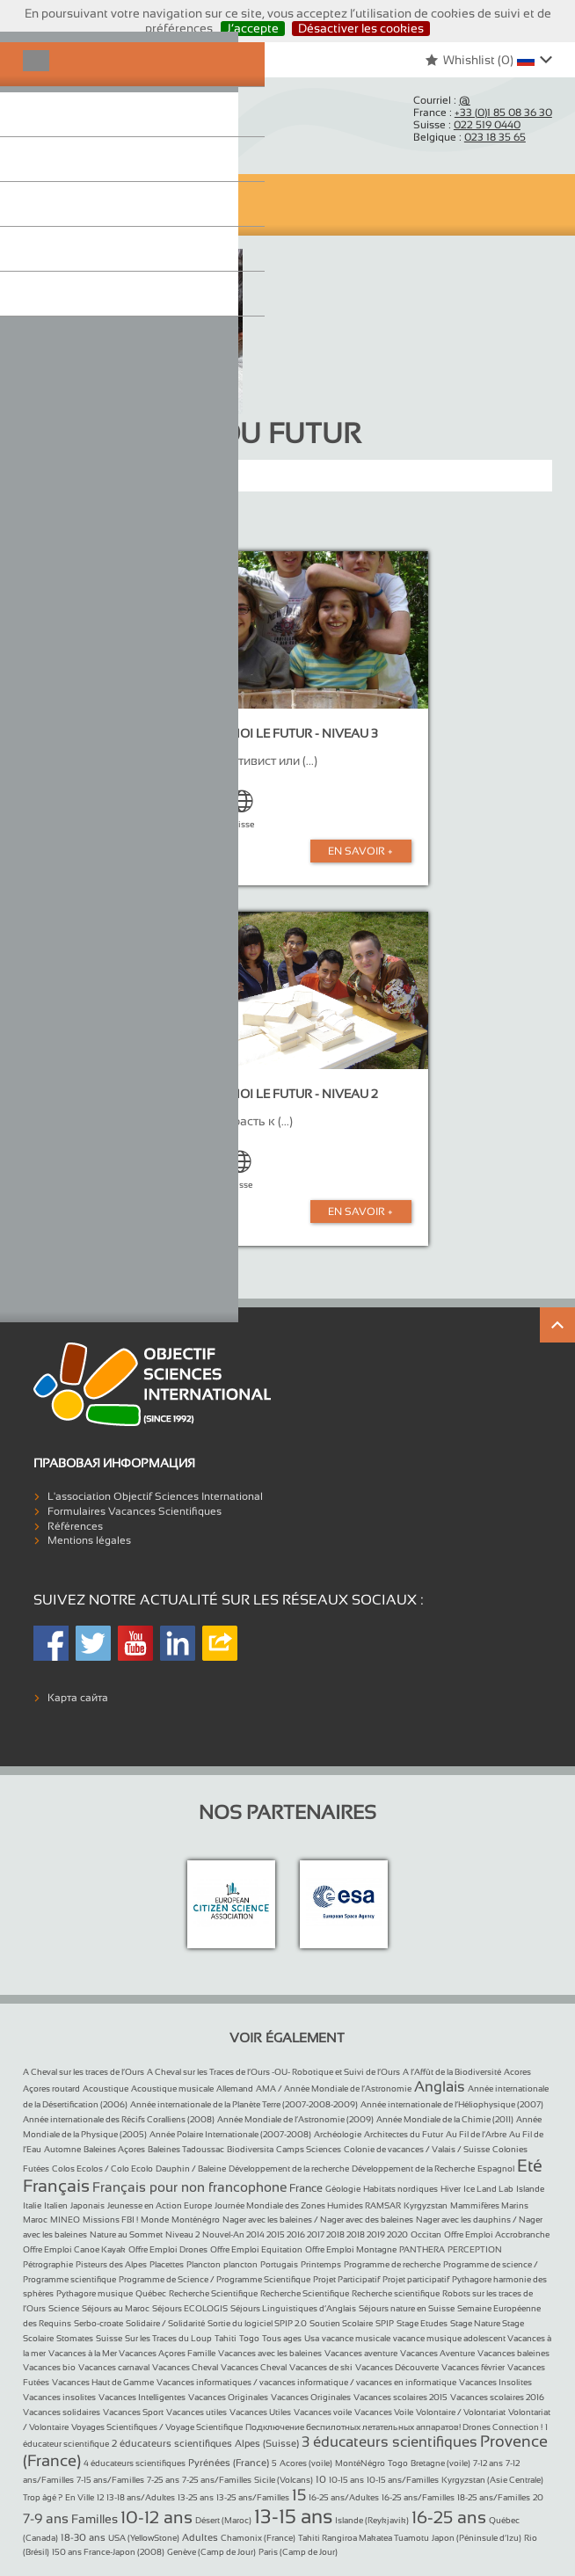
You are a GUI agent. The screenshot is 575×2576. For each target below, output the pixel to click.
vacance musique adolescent (450, 2338)
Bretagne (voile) (440, 2463)
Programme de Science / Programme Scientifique (214, 2279)
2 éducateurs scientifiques (172, 2443)
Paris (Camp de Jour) (298, 2552)
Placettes (166, 2264)
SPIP (384, 2323)
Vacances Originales (228, 2397)
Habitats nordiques (400, 2189)
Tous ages (282, 2338)
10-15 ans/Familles (403, 2480)
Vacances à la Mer (83, 2353)
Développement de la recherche (289, 2168)
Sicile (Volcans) (283, 2480)
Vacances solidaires (61, 2412)
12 (100, 2497)
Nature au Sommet (126, 2234)
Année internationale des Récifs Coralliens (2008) (119, 2119)
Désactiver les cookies (361, 28)
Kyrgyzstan (426, 2205)
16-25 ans (448, 2517)
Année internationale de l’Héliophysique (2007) (451, 2104)
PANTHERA (422, 2249)
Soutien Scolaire (341, 2323)
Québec (150, 2293)
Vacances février (473, 2367)
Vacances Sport (133, 2412)
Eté (529, 2165)
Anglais (439, 2086)
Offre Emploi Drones (167, 2249)
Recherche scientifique (396, 2293)
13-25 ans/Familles (252, 2497)
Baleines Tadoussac (186, 2149)
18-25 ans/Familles (493, 2497)
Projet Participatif (346, 2279)
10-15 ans (346, 2480)
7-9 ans (46, 2518)
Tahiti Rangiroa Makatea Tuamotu (363, 2538)
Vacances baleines (513, 2353)
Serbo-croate (98, 2323)
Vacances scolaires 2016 (497, 2397)
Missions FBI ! (110, 2219)
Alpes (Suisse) (267, 2443)
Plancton (203, 2264)
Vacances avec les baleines (270, 2353)
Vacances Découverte (397, 2367)
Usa (311, 2338)
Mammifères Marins (489, 2205)
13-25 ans (196, 2497)
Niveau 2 (182, 2234)
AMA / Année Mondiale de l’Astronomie (333, 2088)
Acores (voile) (306, 2463)
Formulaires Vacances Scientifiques (134, 1511)
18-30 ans (83, 2537)
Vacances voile (323, 2412)
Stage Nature (476, 2323)
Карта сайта (77, 1698)
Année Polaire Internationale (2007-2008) (230, 2134)
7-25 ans (163, 2480)
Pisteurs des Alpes (111, 2264)
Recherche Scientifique (213, 2293)
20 (538, 2497)
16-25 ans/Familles (418, 2497)
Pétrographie (48, 2264)
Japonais (87, 2205)
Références (75, 1526)
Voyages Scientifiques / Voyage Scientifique (157, 2427)
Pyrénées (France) (228, 2462)
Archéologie (337, 2134)
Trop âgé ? (42, 2497)
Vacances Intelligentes (142, 2397)
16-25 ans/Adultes (344, 2497)
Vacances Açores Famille (167, 2353)
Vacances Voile (383, 2412)
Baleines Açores (114, 2149)
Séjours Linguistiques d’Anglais (293, 2308)
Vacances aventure (360, 2353)
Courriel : (441, 100)
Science (63, 2308)
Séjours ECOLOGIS (190, 2308)
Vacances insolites (59, 2397)
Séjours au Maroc (115, 2308)
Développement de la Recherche (413, 2168)
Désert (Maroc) (223, 2520)
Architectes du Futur (403, 2134)
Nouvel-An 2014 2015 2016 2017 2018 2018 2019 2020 (305, 2234)
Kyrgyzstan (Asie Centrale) (492, 2480)
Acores (517, 2072)
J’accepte (253, 28)
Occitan (426, 2234)
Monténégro (195, 2219)
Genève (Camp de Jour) (211, 2552)
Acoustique (105, 2088)
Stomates (74, 2338)
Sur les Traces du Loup (168, 2338)
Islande (530, 2189)
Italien (56, 2205)
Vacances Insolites (495, 2382)
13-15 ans (293, 2517)
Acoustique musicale (172, 2088)
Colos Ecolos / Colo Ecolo (102, 2168)
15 (299, 2495)
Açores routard (51, 2088)
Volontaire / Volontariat (461, 2412)
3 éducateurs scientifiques (389, 2442)
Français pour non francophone (189, 2186)
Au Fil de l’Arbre (476, 2134)
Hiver (450, 2189)
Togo (249, 2338)
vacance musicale (356, 2338)
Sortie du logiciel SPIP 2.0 (257, 2323)
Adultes (200, 2537)
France (306, 2188)
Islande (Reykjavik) (372, 2520)
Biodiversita (250, 2149)
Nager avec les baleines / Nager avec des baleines (317, 2219)
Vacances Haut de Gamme (103, 2382)
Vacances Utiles (260, 2412)
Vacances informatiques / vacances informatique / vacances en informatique (306, 2382)
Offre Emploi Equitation (256, 2249)
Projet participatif (415, 2279)
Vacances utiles (196, 2412)
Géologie (342, 2189)
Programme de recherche (392, 2264)
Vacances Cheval (185, 2367)
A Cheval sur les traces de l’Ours (83, 2072)
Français (56, 2185)
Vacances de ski (321, 2367)
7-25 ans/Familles (216, 2480)
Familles (94, 2519)
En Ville (79, 2497)
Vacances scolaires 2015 (400, 2397)
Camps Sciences (308, 2149)
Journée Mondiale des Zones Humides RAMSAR (308, 2205)
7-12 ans (488, 2463)
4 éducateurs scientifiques (135, 2463)
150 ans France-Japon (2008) (108, 2552)
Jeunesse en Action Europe (159, 2205)
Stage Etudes (422, 2323)
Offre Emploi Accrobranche (497, 2234)
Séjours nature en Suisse (407, 2308)
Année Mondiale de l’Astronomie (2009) (295, 2119)
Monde (155, 2219)
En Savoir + (360, 851)
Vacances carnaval (113, 2367)
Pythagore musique (94, 2293)
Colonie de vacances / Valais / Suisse (417, 2149)
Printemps (321, 2264)
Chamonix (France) (258, 2538)
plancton (240, 2264)
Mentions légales (89, 1540)
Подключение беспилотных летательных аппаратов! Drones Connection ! (393, 2427)
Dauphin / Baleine (191, 2168)
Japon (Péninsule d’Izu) (476, 2538)
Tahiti (226, 2338)
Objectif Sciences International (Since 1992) (93, 120)
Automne (62, 2149)
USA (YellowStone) (143, 2538)
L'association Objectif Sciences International (155, 1496)
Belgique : (469, 137)
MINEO (65, 2219)
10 (321, 2479)
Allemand (234, 2088)
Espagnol (495, 2168)
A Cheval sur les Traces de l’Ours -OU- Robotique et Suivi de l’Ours (273, 2072)
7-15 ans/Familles (110, 2480)
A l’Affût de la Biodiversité (452, 2072)
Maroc (35, 2219)
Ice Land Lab (488, 2189)
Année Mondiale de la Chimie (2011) (444, 2119)
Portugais (279, 2264)
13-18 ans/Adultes (140, 2497)
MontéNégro (360, 2463)
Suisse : (466, 125)
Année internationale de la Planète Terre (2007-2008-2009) (244, 2104)
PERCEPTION (475, 2249)
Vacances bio (49, 2367)
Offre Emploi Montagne (351, 2249)
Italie (32, 2205)
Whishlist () (469, 60)
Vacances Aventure (437, 2353)
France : (482, 112)
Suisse (109, 2338)
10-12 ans (156, 2517)
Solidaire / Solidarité (165, 2323)
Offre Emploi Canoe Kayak (74, 2249)
